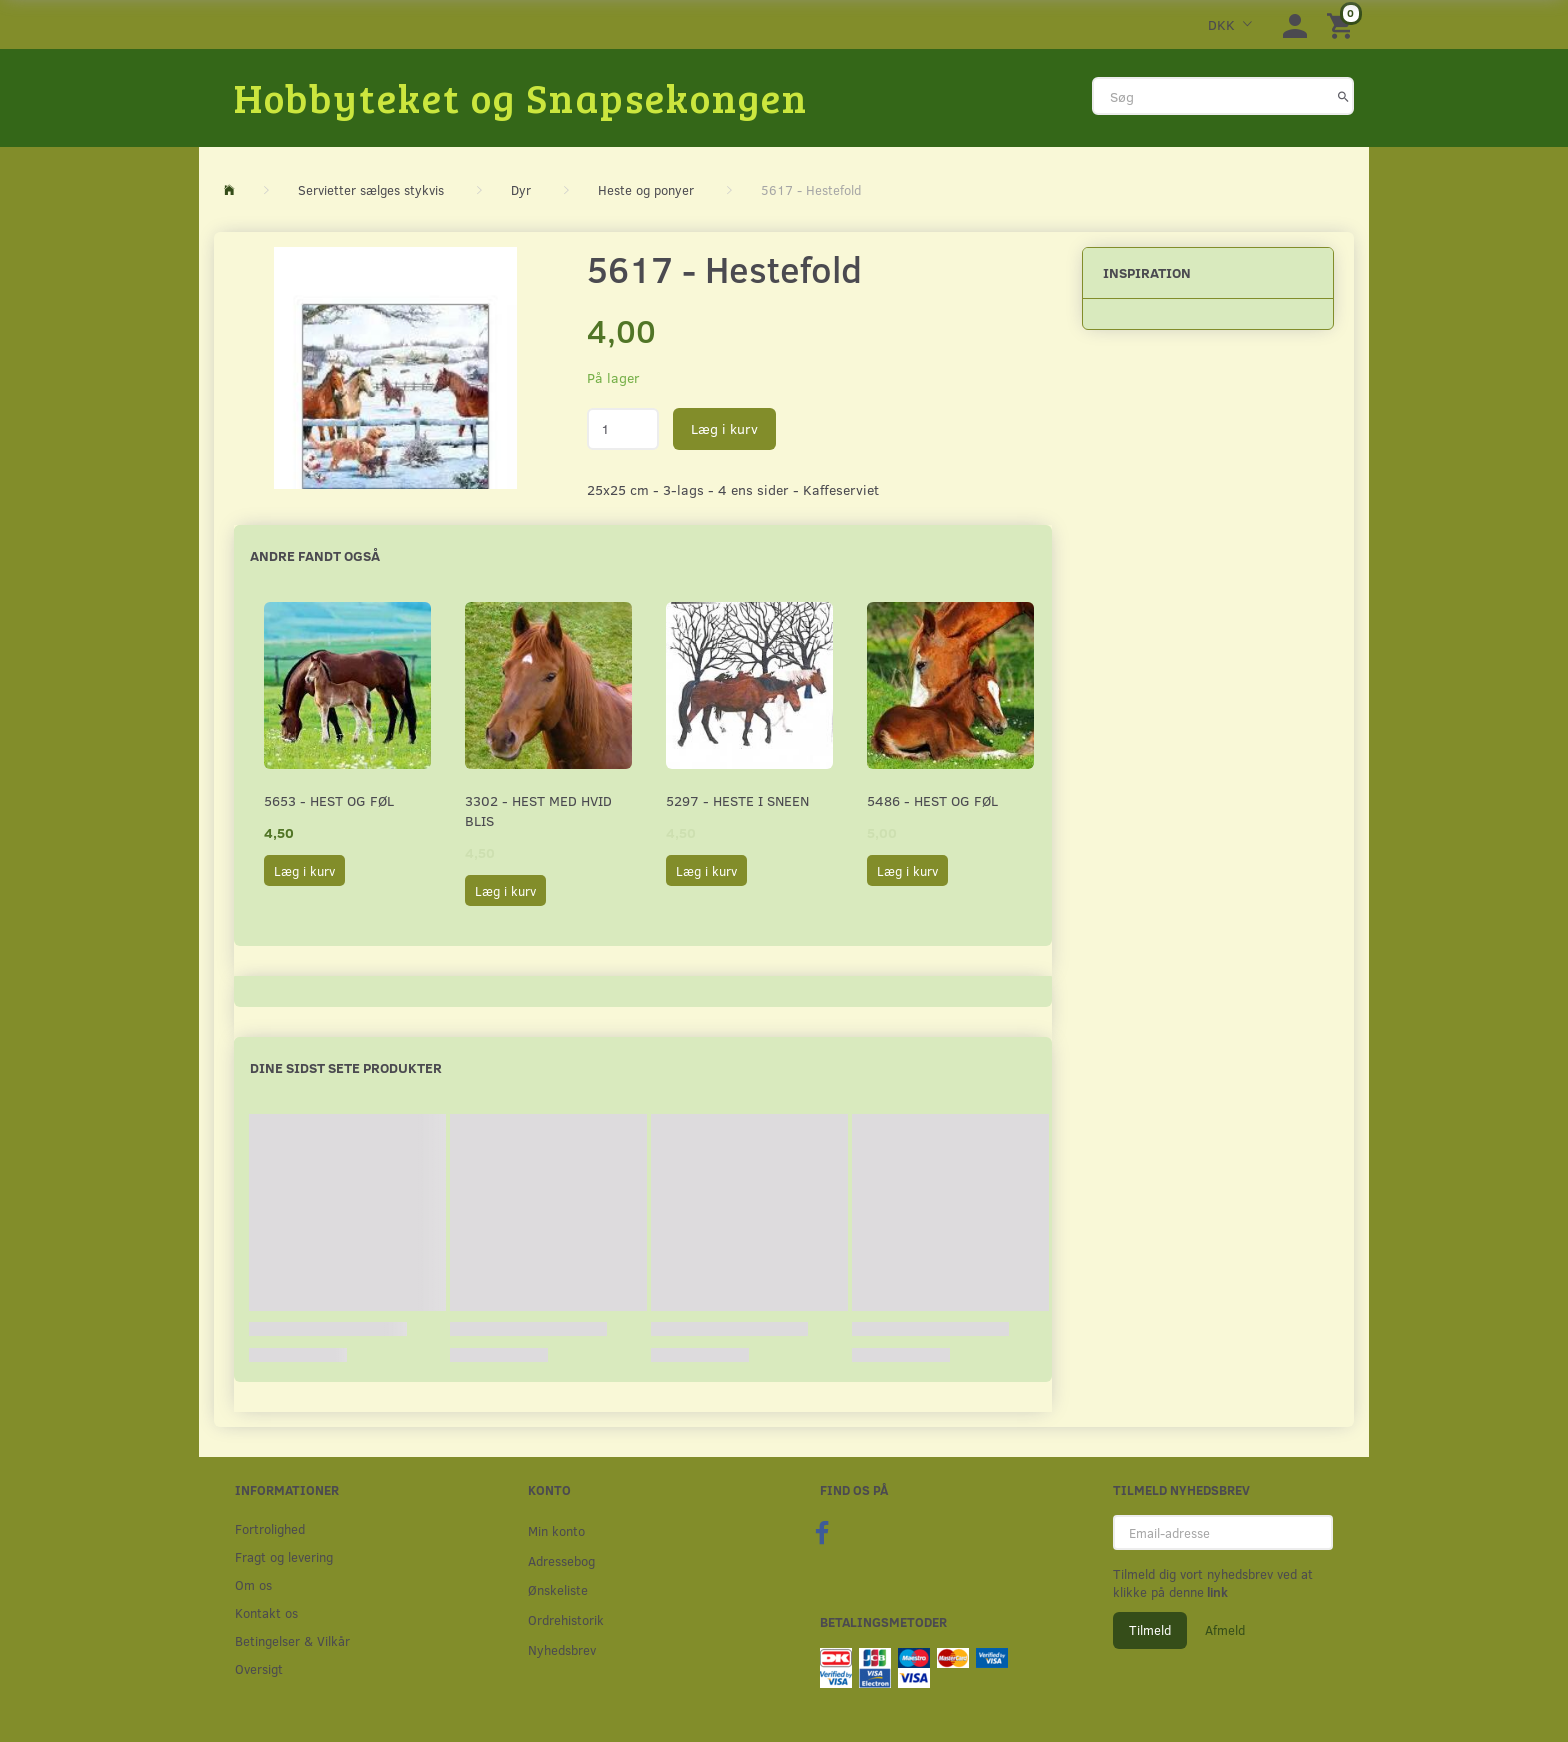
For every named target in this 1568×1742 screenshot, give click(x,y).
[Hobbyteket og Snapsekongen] (521, 97)
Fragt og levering (284, 1556)
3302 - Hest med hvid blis (538, 810)
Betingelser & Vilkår (292, 1640)
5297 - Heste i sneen (737, 800)
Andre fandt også (315, 555)
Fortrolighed (270, 1528)
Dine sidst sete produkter (346, 1067)
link (1216, 1592)
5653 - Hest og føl (329, 800)
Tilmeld (1150, 1630)
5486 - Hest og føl (932, 800)
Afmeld (1225, 1630)
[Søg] (1343, 96)
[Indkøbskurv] (1343, 24)
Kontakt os (266, 1612)
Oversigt (259, 1668)
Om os (253, 1584)
